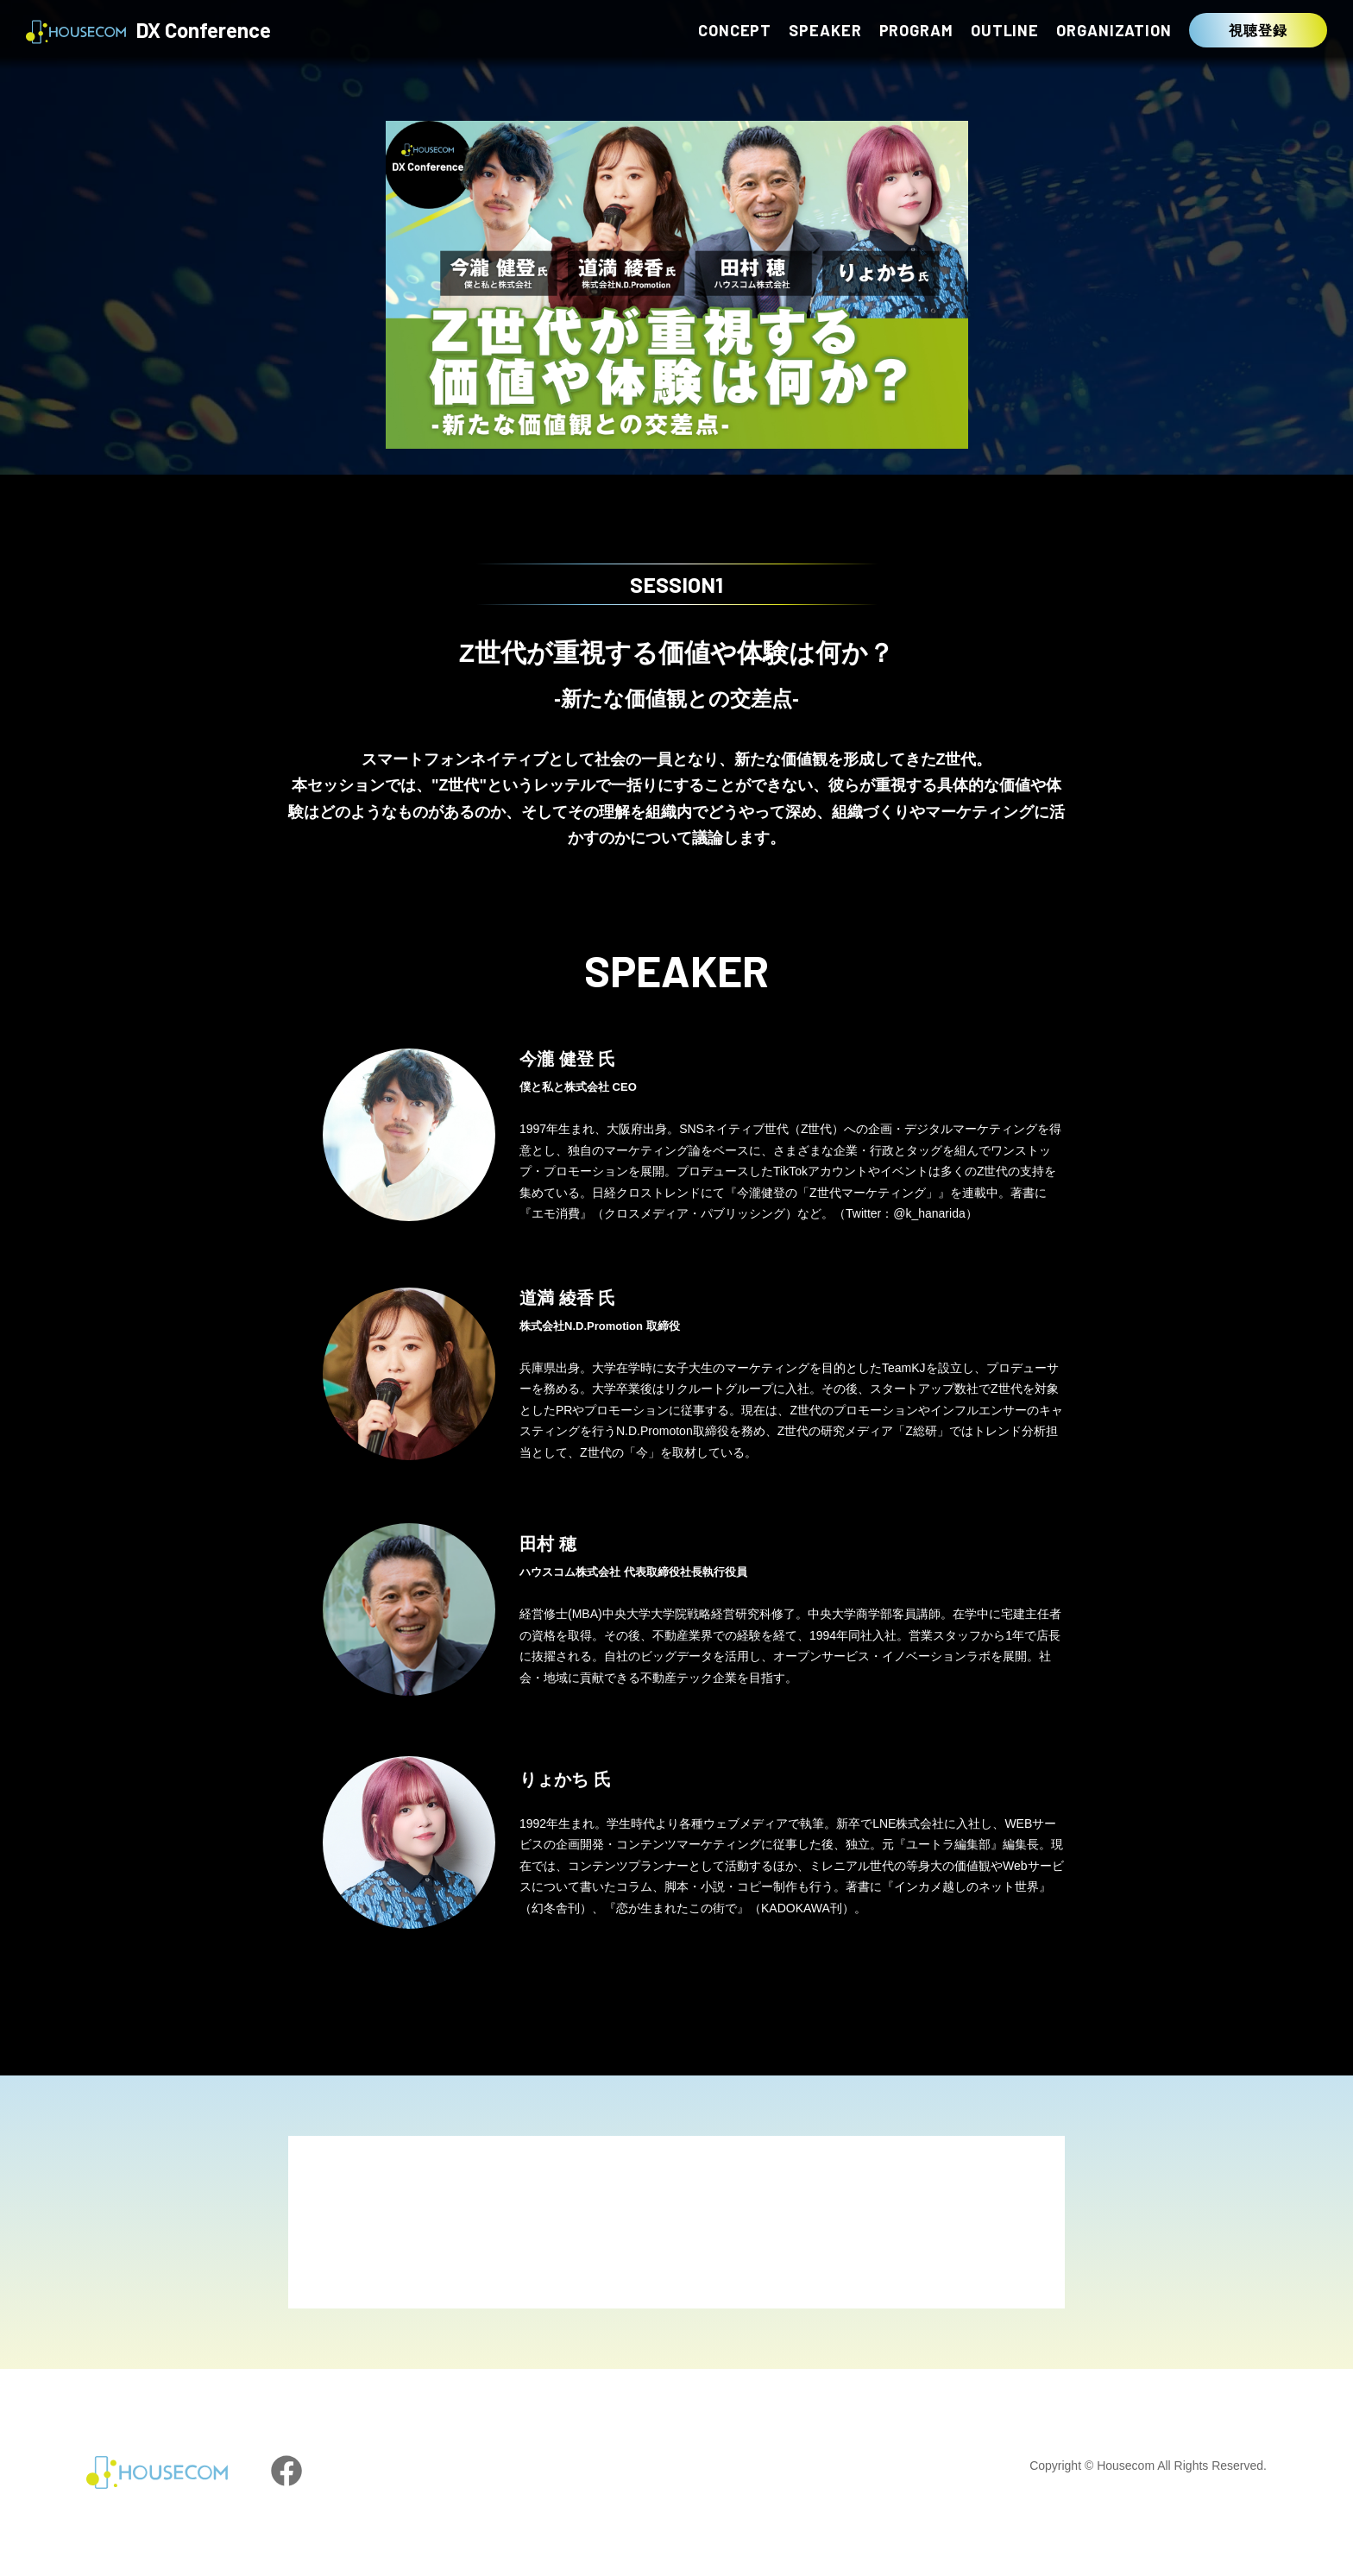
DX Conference (148, 32)
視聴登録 (1258, 30)
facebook (286, 2470)
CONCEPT (734, 30)
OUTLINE (1005, 30)
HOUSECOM (157, 2472)
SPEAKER (825, 30)
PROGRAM (916, 30)
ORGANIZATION (1114, 30)
